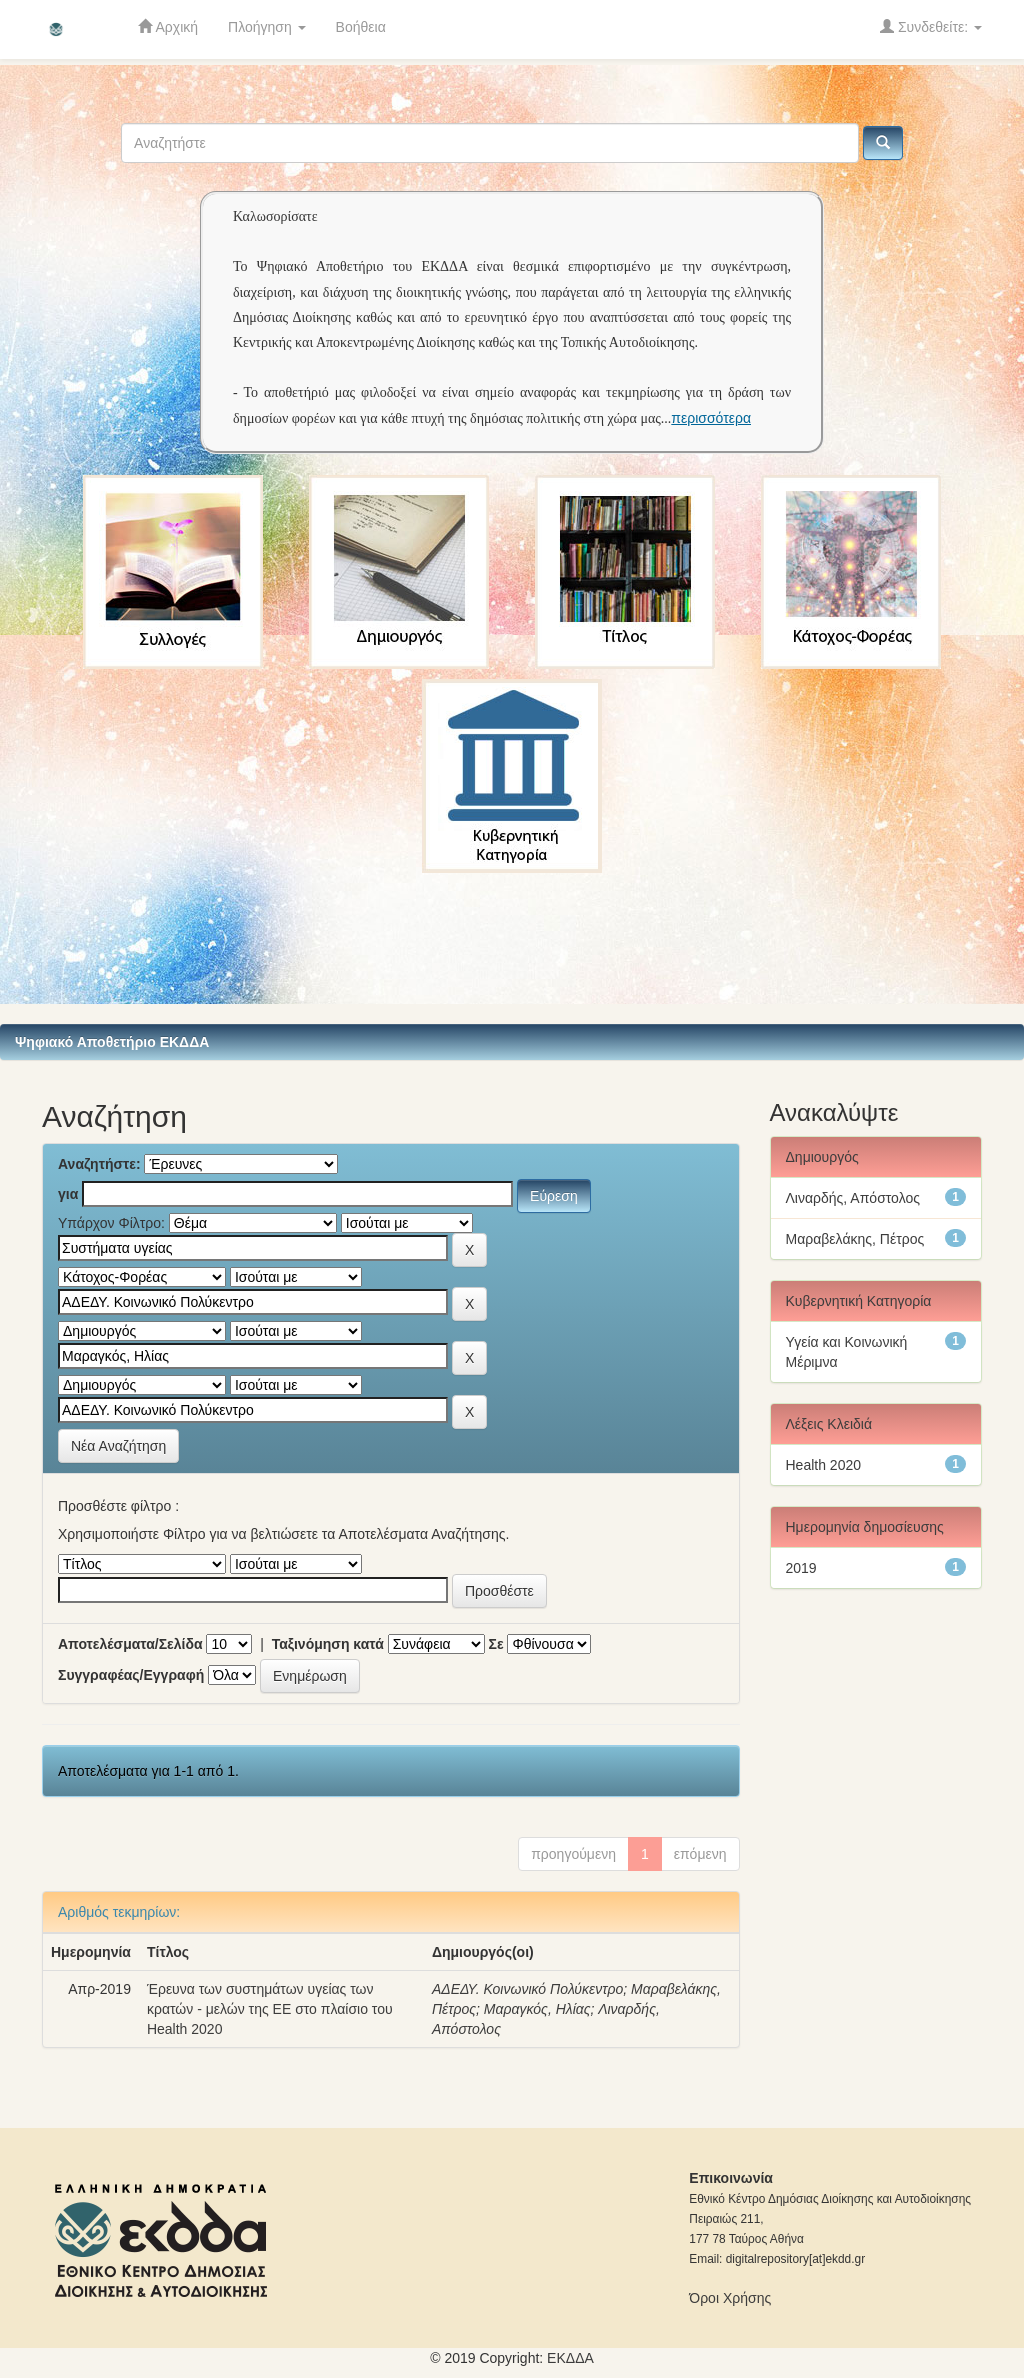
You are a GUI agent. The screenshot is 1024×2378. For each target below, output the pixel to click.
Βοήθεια (361, 27)
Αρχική (168, 26)
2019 (801, 1568)
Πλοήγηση (267, 27)
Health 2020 (824, 1465)
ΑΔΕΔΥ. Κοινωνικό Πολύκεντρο (527, 1989)
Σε (496, 1644)
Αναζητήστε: (99, 1164)
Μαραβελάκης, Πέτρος (855, 1239)
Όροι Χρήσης (730, 2298)
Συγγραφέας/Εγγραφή (131, 1675)
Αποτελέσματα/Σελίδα (130, 1644)
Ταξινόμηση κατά (328, 1644)
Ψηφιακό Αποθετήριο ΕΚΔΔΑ (112, 1042)
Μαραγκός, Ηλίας (537, 2009)
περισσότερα (711, 418)
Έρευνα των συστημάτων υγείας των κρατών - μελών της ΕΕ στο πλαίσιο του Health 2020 (270, 2009)
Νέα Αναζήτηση (118, 1446)
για (68, 1194)
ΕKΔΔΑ (570, 2358)
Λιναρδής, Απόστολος (853, 1198)
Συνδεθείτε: (931, 26)
